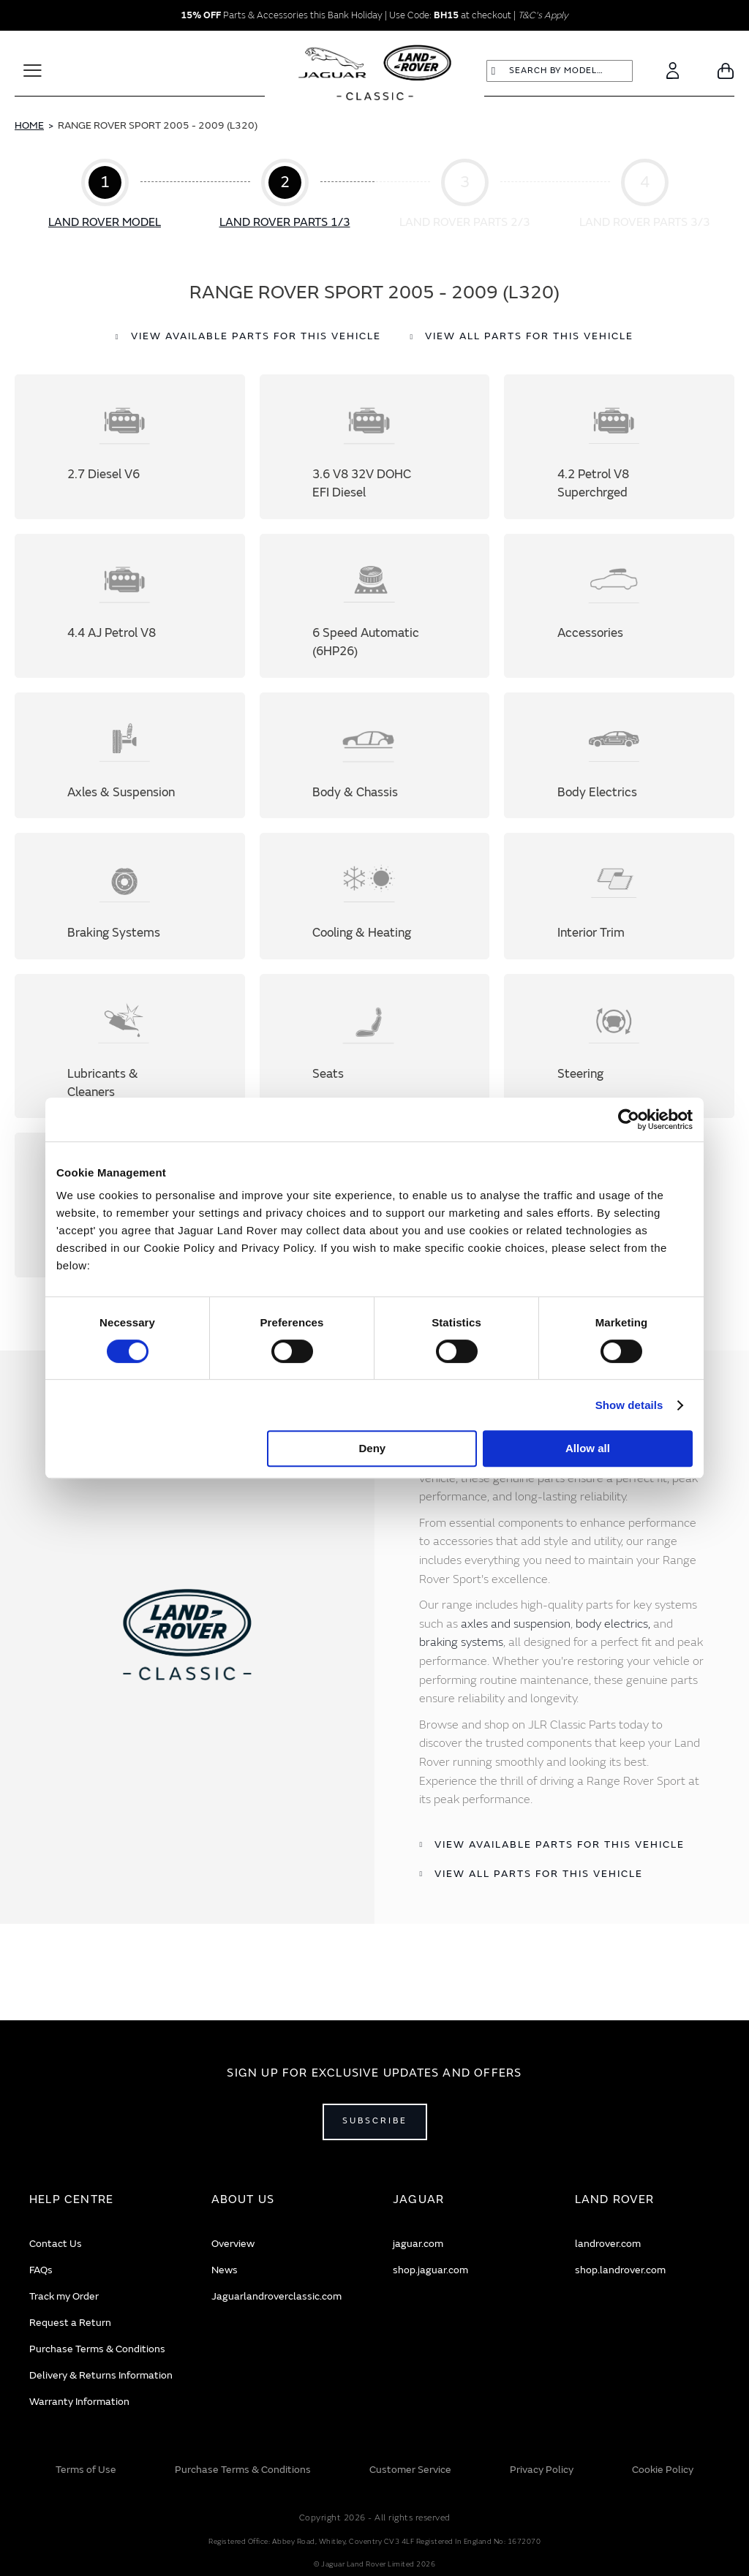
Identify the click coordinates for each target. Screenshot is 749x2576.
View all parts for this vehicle (529, 336)
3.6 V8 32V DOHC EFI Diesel (374, 452)
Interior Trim (619, 934)
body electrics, (613, 1689)
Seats (374, 1095)
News (224, 2270)
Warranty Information (79, 2401)
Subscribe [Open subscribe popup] (374, 2120)
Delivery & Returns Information (101, 2375)
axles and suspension (516, 1689)
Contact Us (55, 2243)
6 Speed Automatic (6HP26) (374, 622)
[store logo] (375, 74)
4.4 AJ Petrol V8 (129, 622)
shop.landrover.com (620, 2270)
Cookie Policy (662, 2469)
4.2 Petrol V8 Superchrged (619, 452)
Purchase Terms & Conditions (97, 2349)
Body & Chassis (374, 783)
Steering (619, 1095)
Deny (372, 1448)
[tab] (102, 2199)
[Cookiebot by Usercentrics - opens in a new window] (629, 1119)
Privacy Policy (541, 2469)
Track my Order (64, 2296)
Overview (233, 2243)
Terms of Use (86, 2469)
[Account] (672, 71)
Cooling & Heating (374, 934)
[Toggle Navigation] (33, 71)
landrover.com (608, 2243)
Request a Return (70, 2322)
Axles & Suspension (129, 783)
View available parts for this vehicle (256, 336)
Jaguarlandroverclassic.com (276, 2296)
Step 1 (105, 195)
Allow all (587, 1448)
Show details (629, 1405)
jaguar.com (418, 2243)
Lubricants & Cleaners (129, 1095)
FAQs (41, 2270)
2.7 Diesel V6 (129, 452)
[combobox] (559, 71)
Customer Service (410, 2469)
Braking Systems (129, 934)
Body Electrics (619, 783)
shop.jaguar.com (430, 2270)
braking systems (461, 1708)
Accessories (619, 622)
